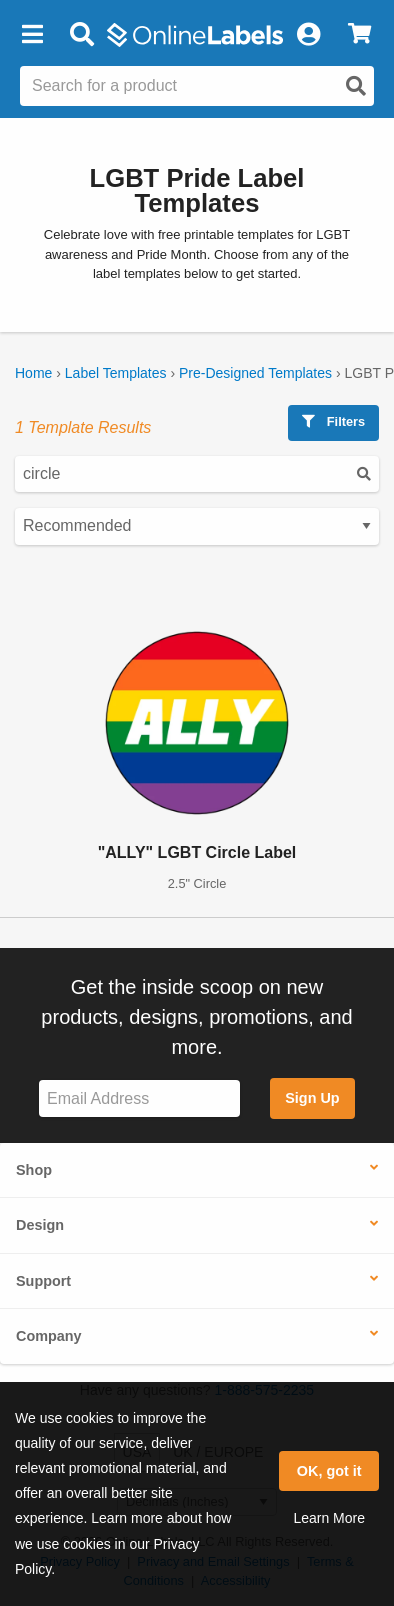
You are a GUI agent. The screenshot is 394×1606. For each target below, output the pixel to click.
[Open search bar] (81, 35)
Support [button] (43, 1281)
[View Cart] (359, 35)
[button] (32, 35)
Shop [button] (34, 1170)
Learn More (329, 1518)
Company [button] (49, 1336)
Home (33, 373)
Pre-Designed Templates (255, 373)
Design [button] (40, 1225)
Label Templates (116, 373)
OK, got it (329, 1471)
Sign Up (312, 1098)
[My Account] (308, 35)
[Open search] (356, 86)
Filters (333, 421)
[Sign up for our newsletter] (139, 1098)
